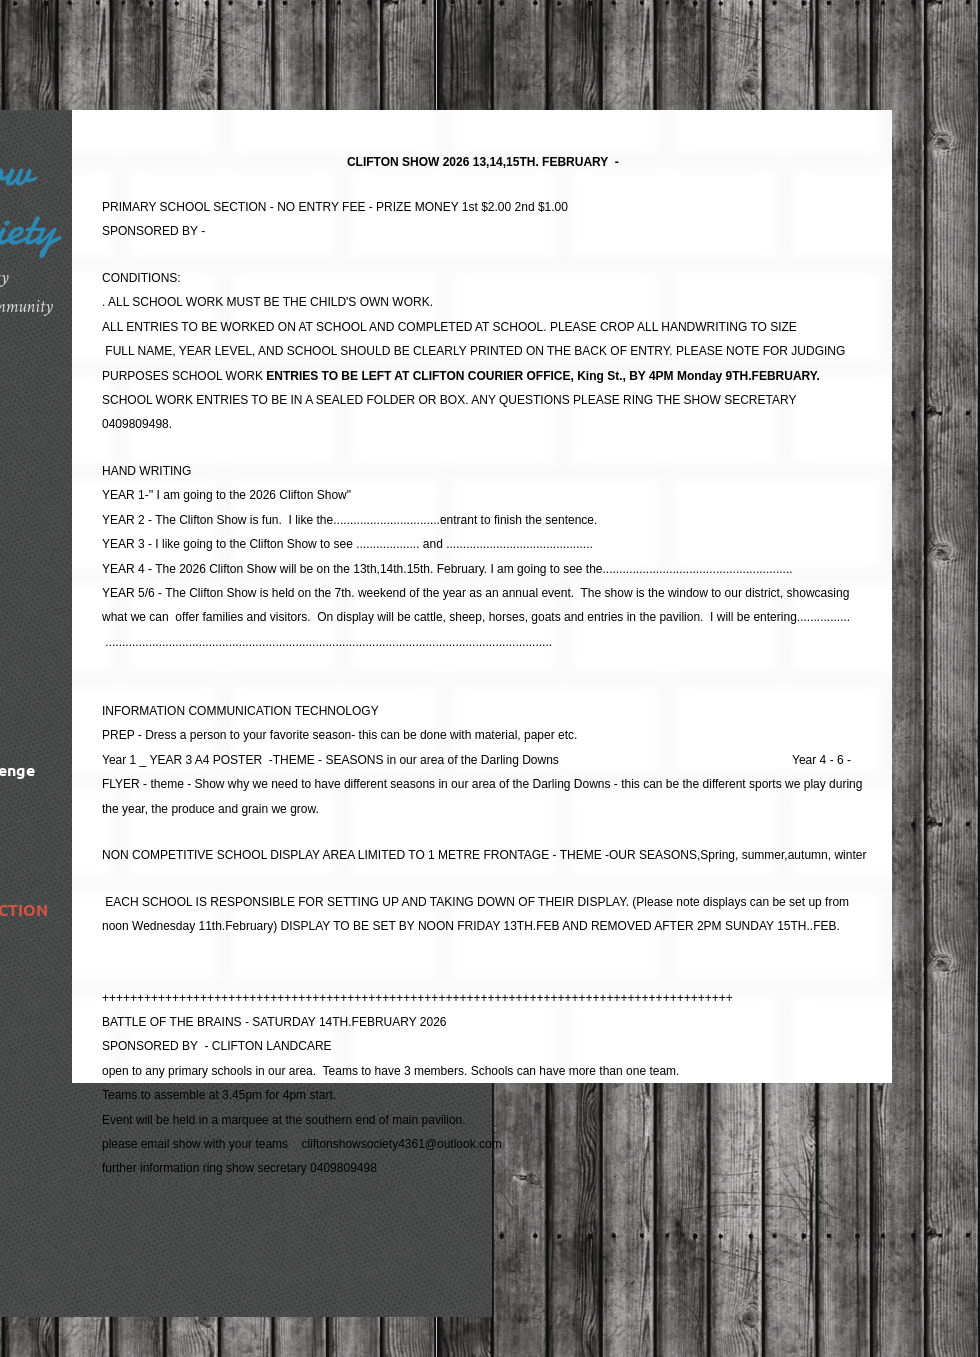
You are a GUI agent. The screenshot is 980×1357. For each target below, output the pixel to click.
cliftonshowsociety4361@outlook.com (401, 1144)
